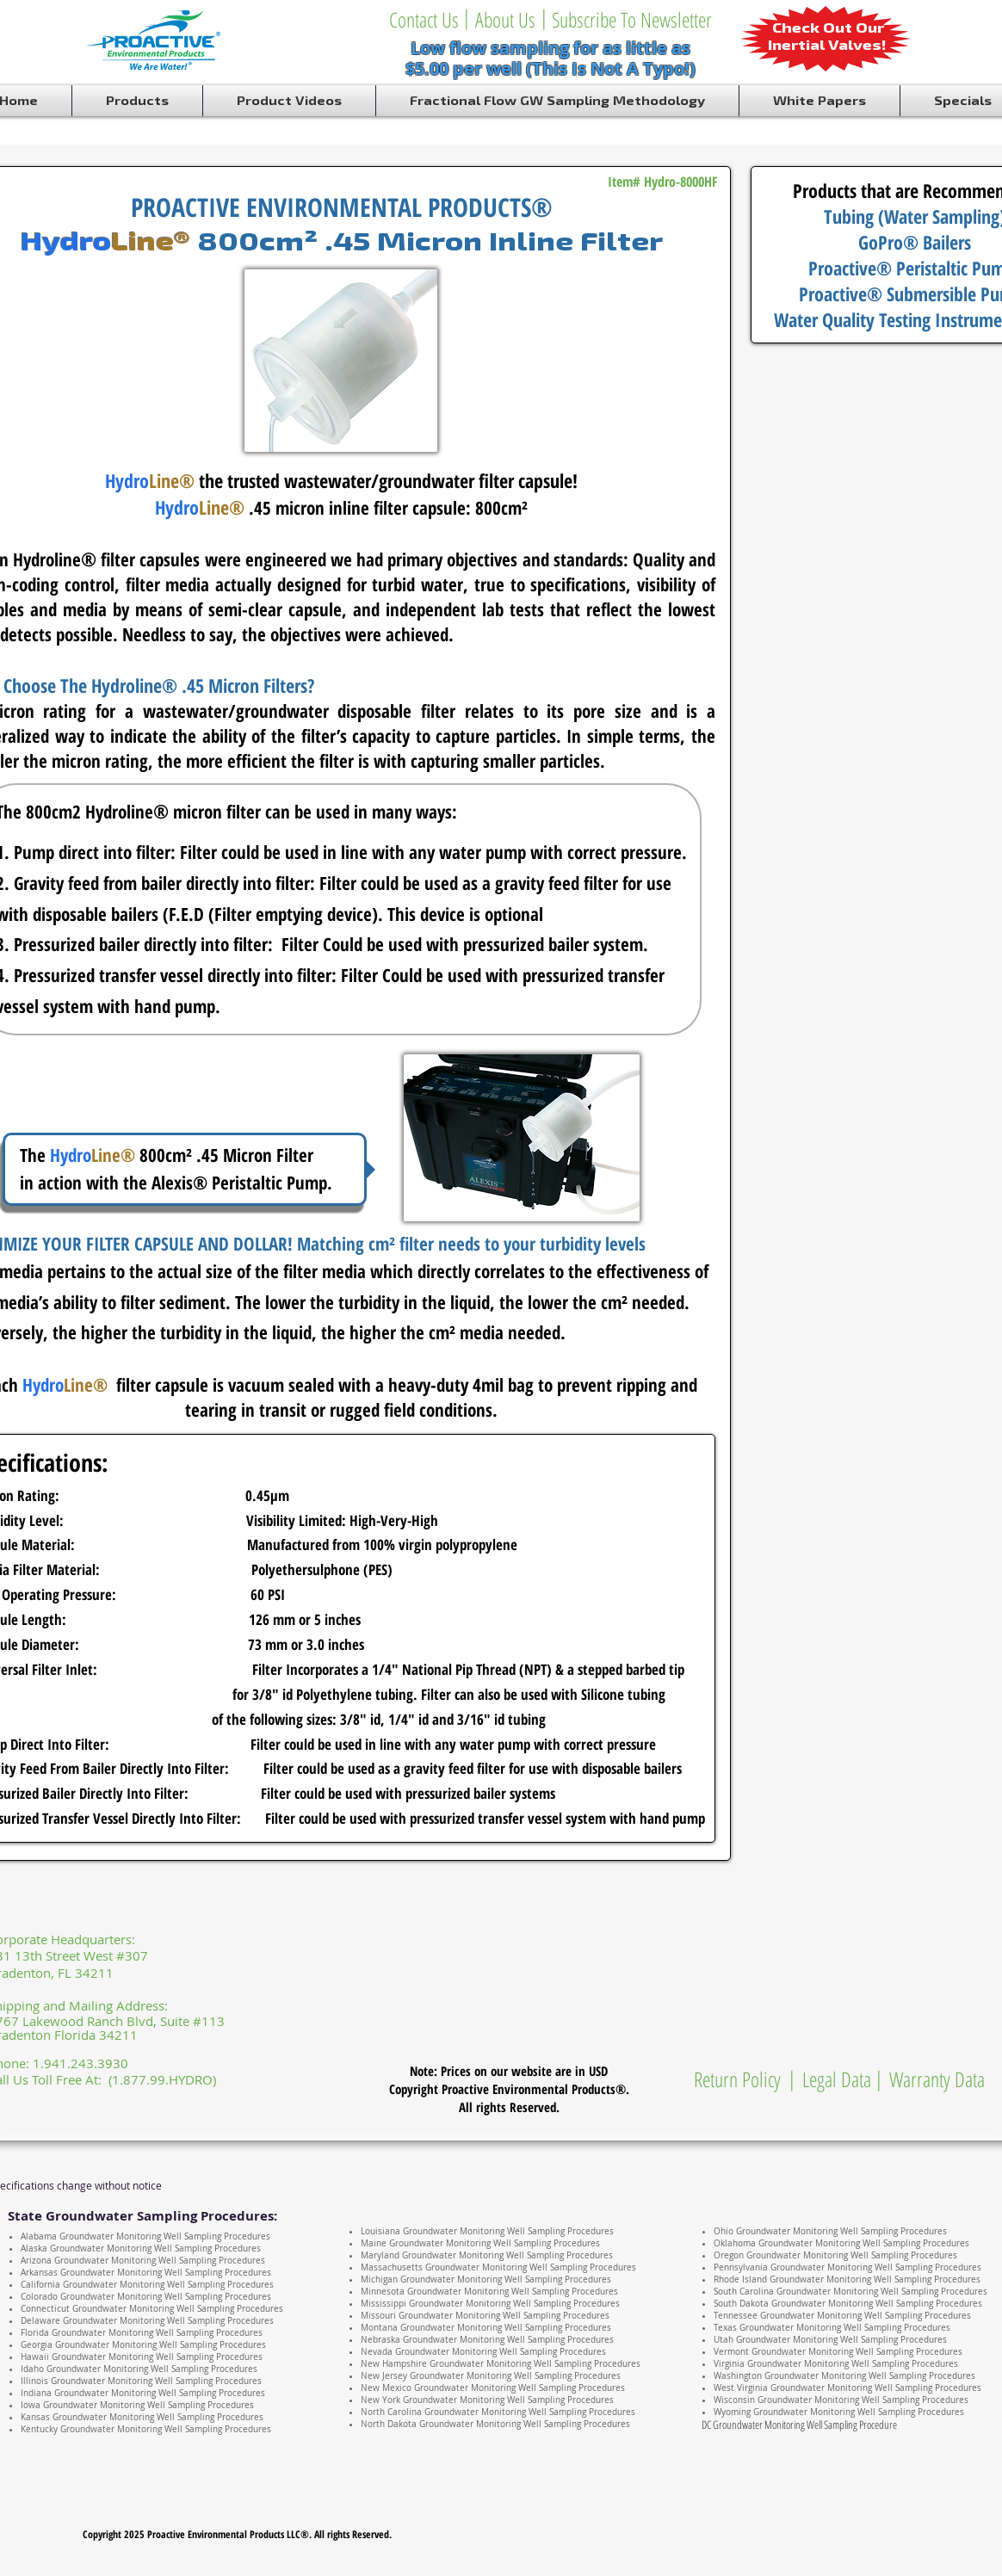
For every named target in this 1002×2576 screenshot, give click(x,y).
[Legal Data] (837, 2079)
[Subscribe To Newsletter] (631, 20)
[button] (544, 17)
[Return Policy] (737, 2079)
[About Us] (505, 19)
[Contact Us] (424, 19)
